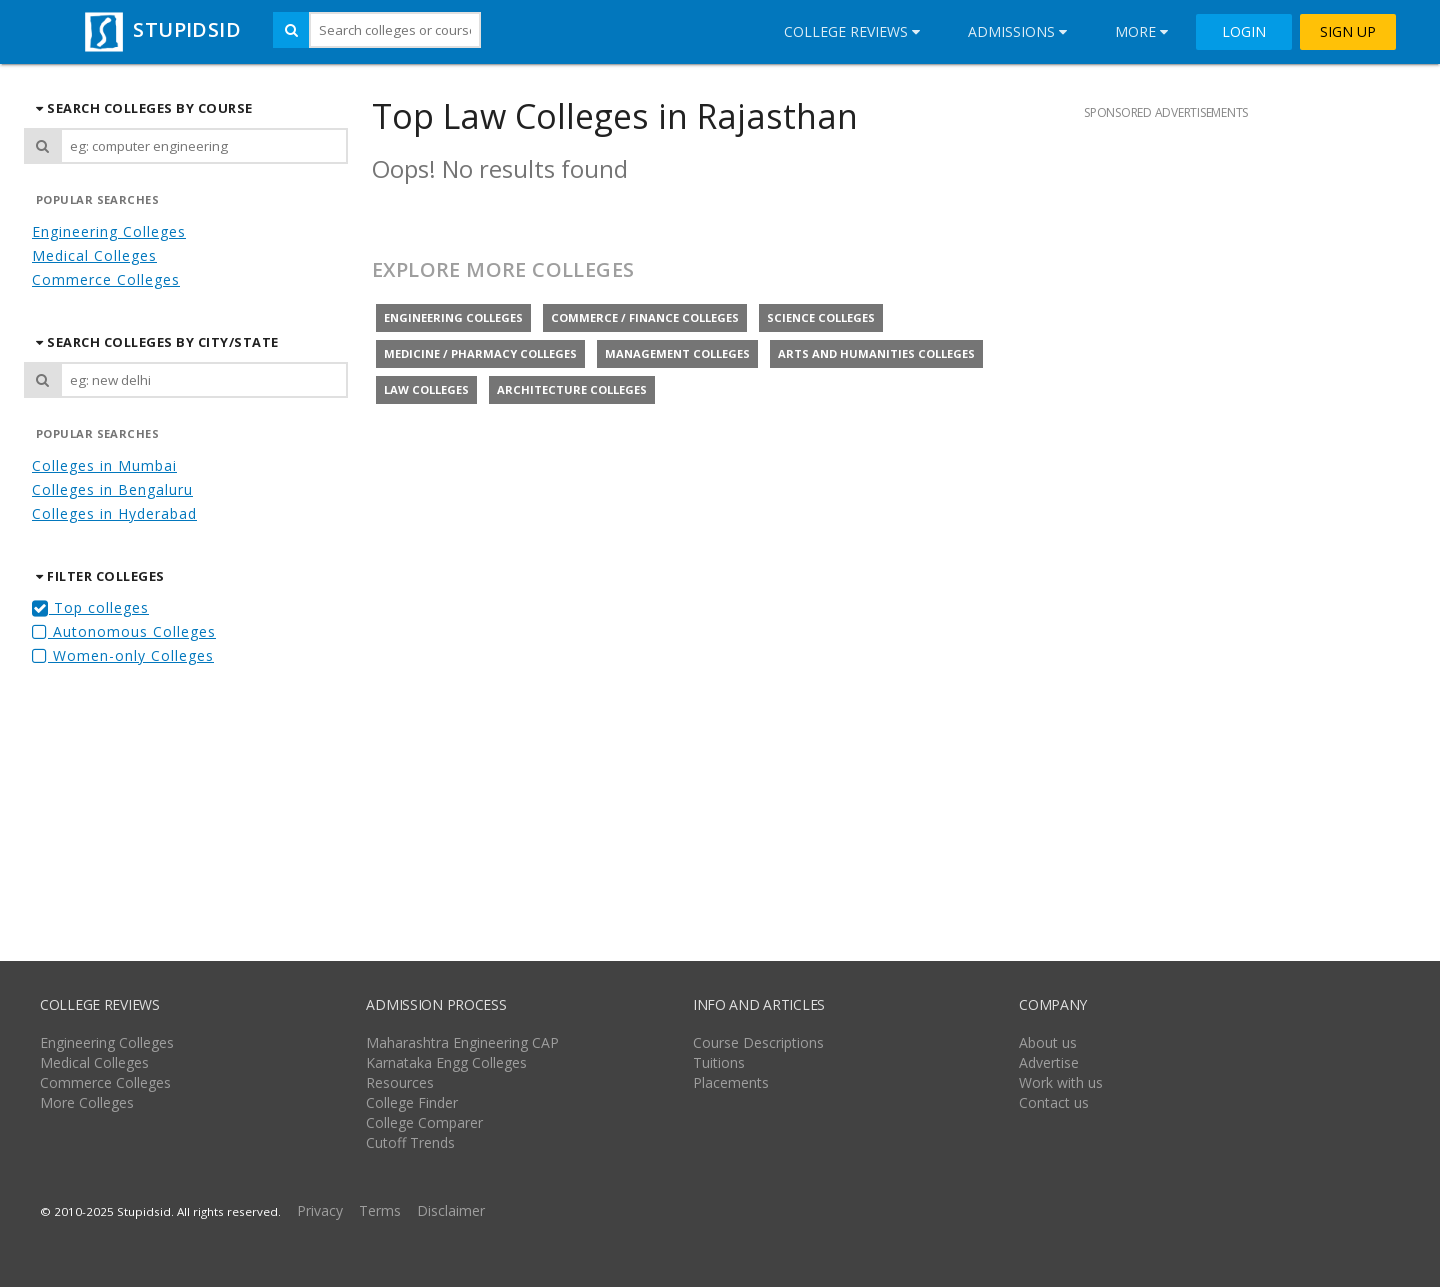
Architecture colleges (572, 389)
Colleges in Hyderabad (114, 513)
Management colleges (677, 353)
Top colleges (90, 607)
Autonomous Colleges (124, 631)
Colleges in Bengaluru (112, 489)
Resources (400, 1082)
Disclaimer (451, 1210)
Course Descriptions (758, 1042)
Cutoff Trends (410, 1142)
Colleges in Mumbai (104, 465)
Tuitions (719, 1062)
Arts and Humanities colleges (876, 353)
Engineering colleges (453, 317)
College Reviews (852, 31)
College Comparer (424, 1122)
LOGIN (1244, 32)
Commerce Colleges (106, 279)
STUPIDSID (160, 29)
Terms (380, 1210)
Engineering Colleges (109, 231)
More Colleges (87, 1102)
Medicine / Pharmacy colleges (480, 353)
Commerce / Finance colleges (645, 317)
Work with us (1061, 1082)
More (1141, 31)
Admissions (1017, 31)
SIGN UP (1348, 32)
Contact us (1054, 1102)
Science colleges (821, 317)
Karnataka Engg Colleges (446, 1062)
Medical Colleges (94, 255)
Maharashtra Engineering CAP (462, 1042)
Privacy (320, 1210)
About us (1048, 1042)
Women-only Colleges (123, 655)
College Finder (412, 1102)
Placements (731, 1082)
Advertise (1049, 1062)
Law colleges (426, 389)
